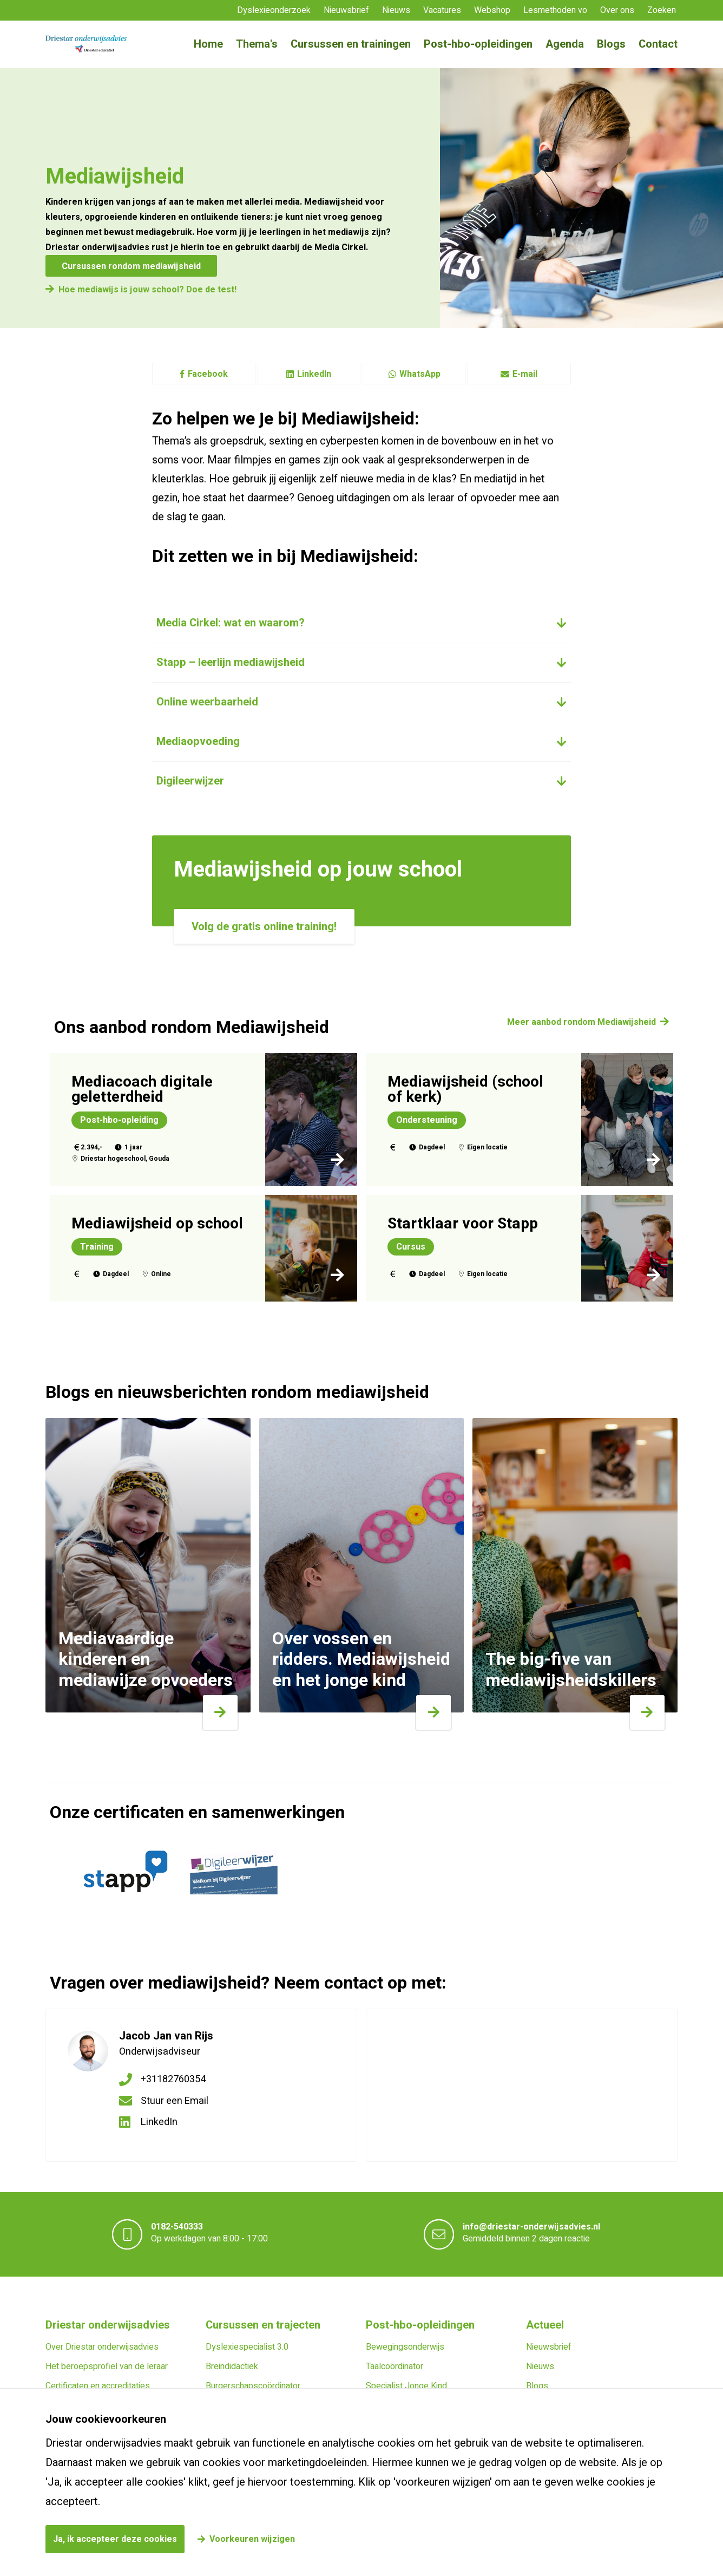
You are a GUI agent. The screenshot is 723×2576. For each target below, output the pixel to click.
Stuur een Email (174, 2101)
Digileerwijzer (190, 781)
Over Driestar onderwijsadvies (102, 2346)
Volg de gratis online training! (264, 926)
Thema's (257, 44)
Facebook (204, 374)
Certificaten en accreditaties (97, 2385)
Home (208, 44)
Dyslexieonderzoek (274, 10)
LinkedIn (308, 374)
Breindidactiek (232, 2366)
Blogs (611, 44)
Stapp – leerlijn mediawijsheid (230, 662)
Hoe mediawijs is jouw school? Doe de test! (147, 289)
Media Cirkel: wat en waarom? (230, 623)
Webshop (492, 10)
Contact (658, 44)
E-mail (519, 374)
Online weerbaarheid (207, 702)
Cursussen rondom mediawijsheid (131, 266)
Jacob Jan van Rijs (166, 2036)
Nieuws (396, 10)
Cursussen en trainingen (351, 44)
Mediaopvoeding (198, 741)
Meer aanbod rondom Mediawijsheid (581, 1022)
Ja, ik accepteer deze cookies (115, 2539)
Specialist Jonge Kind (406, 2385)
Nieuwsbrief (346, 10)
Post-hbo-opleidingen (478, 44)
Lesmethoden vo (555, 10)
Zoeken (661, 10)
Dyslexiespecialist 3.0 (247, 2346)
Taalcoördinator (394, 2366)
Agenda (564, 44)
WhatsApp (414, 374)
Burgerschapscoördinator (253, 2385)
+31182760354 (173, 2079)
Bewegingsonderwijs (405, 2346)
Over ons (617, 10)
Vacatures (442, 10)
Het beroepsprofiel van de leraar (106, 2366)
